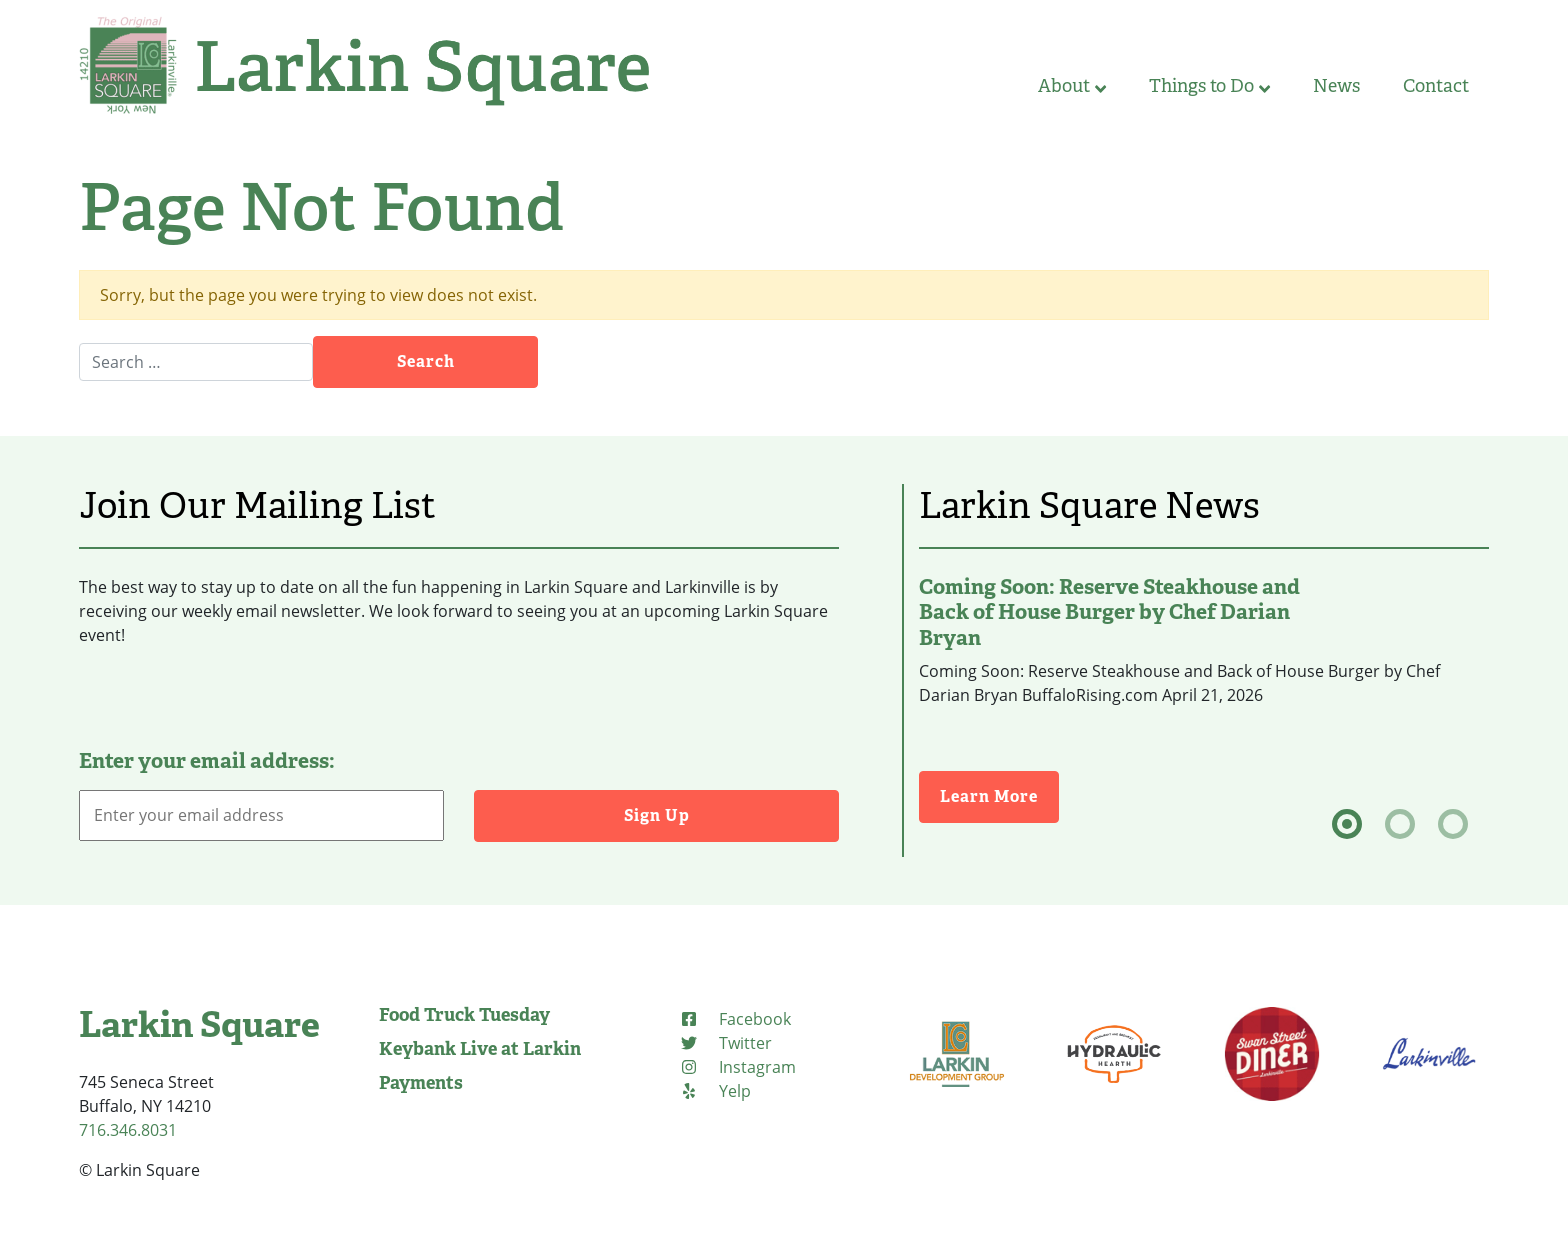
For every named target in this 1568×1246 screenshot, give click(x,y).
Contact (1436, 86)
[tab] (1347, 824)
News (1336, 86)
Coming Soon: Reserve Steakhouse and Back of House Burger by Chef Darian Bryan (1109, 612)
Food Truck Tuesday (464, 1015)
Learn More (999, 795)
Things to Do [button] (1209, 86)
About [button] (1072, 86)
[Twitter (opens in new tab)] (725, 1043)
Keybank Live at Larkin (480, 1049)
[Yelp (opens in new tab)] (715, 1091)
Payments (421, 1083)
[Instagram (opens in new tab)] (737, 1067)
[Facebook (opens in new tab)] (735, 1019)
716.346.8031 (128, 1130)
